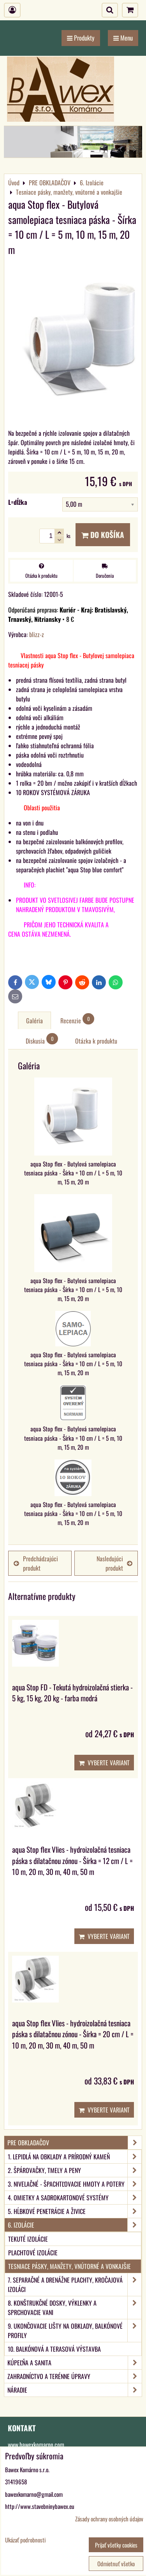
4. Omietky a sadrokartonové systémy (74, 2197)
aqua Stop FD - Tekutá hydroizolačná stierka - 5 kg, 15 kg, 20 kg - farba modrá (72, 1692)
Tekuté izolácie (28, 2239)
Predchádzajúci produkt (36, 1563)
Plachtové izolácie (33, 2252)
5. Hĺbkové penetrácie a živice (74, 2211)
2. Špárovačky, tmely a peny (74, 2170)
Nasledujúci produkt (114, 1563)
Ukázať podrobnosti (25, 2540)
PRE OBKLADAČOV (74, 2142)
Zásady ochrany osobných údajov (109, 2518)
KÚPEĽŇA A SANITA (74, 2362)
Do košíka (102, 534)
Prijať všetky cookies (116, 2544)
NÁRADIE (74, 2390)
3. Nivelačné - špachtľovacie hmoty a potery (74, 2184)
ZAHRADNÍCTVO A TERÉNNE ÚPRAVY (74, 2376)
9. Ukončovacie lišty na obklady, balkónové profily (74, 2330)
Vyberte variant (104, 1762)
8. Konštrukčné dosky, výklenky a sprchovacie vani (74, 2307)
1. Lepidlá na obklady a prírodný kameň (74, 2156)
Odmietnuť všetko (116, 2563)
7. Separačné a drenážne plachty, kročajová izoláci (74, 2284)
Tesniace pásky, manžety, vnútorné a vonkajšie (69, 2266)
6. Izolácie (74, 2225)
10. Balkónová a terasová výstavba (54, 2349)
